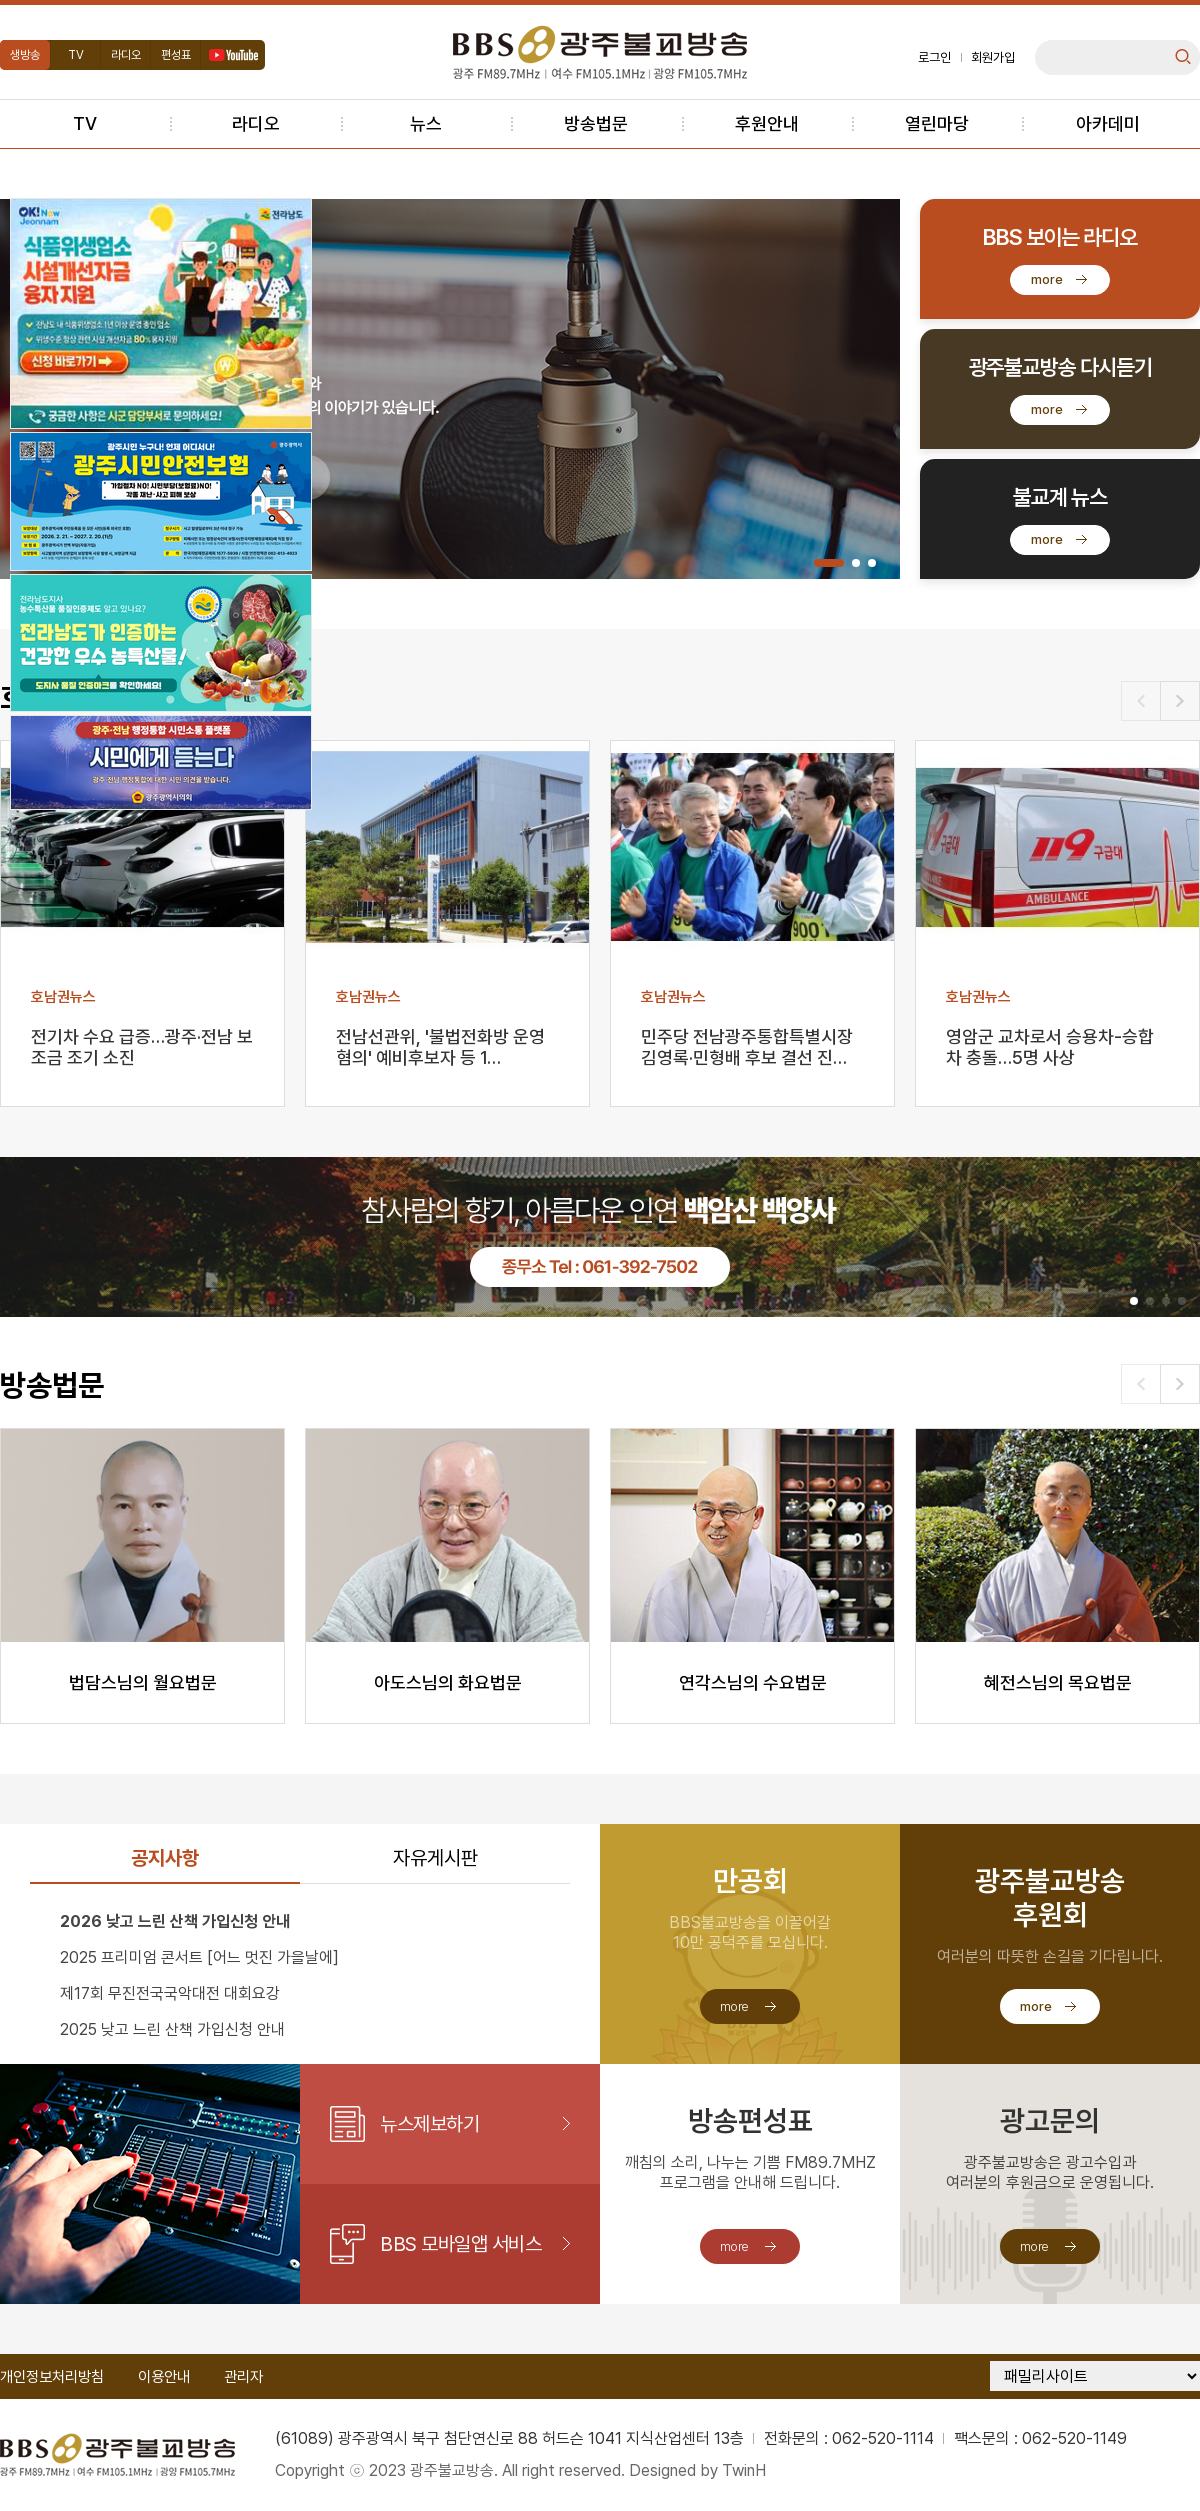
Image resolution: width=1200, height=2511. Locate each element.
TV (76, 55)
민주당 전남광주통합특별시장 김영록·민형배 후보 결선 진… (747, 1047)
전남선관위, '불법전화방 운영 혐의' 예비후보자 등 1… (440, 1047)
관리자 (243, 2377)
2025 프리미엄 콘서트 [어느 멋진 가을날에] (199, 1957)
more (1047, 279)
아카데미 (1108, 123)
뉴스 (426, 123)
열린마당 (937, 123)
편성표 (176, 55)
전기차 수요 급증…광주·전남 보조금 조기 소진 (142, 1047)
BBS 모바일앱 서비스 (460, 2244)
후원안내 (767, 123)
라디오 (126, 55)
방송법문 (596, 123)
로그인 (934, 57)
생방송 (25, 55)
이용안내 (164, 2377)
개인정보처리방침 (52, 2377)
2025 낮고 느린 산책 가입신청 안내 (172, 2029)
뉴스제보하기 (429, 2124)
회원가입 (993, 57)
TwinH (744, 2470)
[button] (829, 563)
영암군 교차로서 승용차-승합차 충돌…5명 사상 (1050, 1047)
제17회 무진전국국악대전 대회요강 (170, 1993)
